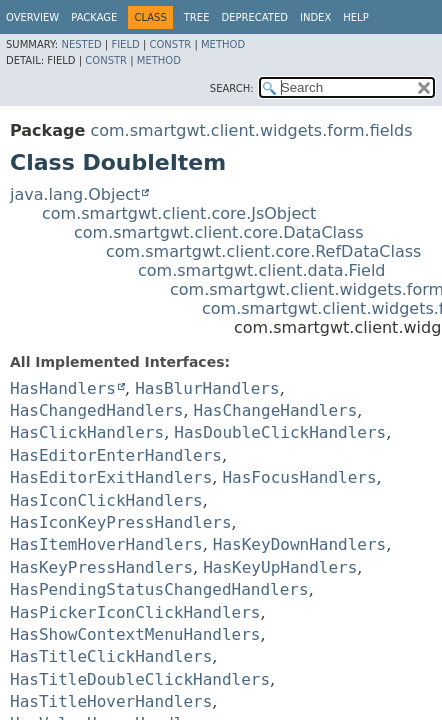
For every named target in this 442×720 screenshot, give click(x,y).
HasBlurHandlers (207, 388)
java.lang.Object (75, 194)
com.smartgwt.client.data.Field (262, 270)
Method (223, 44)
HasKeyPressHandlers (101, 567)
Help (355, 17)
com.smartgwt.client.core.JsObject (179, 213)
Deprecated (254, 17)
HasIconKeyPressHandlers (121, 522)
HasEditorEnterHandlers (116, 455)
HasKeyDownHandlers (299, 544)
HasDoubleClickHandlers (280, 432)
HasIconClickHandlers (106, 500)
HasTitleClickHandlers (111, 656)
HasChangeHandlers (276, 410)
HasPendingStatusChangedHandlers (159, 589)
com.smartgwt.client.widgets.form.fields (251, 130)
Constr (170, 44)
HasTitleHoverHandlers (111, 701)
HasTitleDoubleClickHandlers (140, 679)
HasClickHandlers (87, 432)
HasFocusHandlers (299, 477)
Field (125, 44)
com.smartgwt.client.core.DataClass (219, 232)
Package (94, 17)
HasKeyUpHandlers (280, 567)
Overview (32, 17)
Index (315, 17)
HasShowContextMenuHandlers (135, 634)
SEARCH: (232, 88)
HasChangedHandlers (96, 410)
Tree (197, 17)
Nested (81, 44)
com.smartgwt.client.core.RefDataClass (263, 251)
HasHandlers (63, 388)
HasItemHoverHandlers (106, 544)
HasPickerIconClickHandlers (135, 612)
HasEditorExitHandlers (111, 477)
